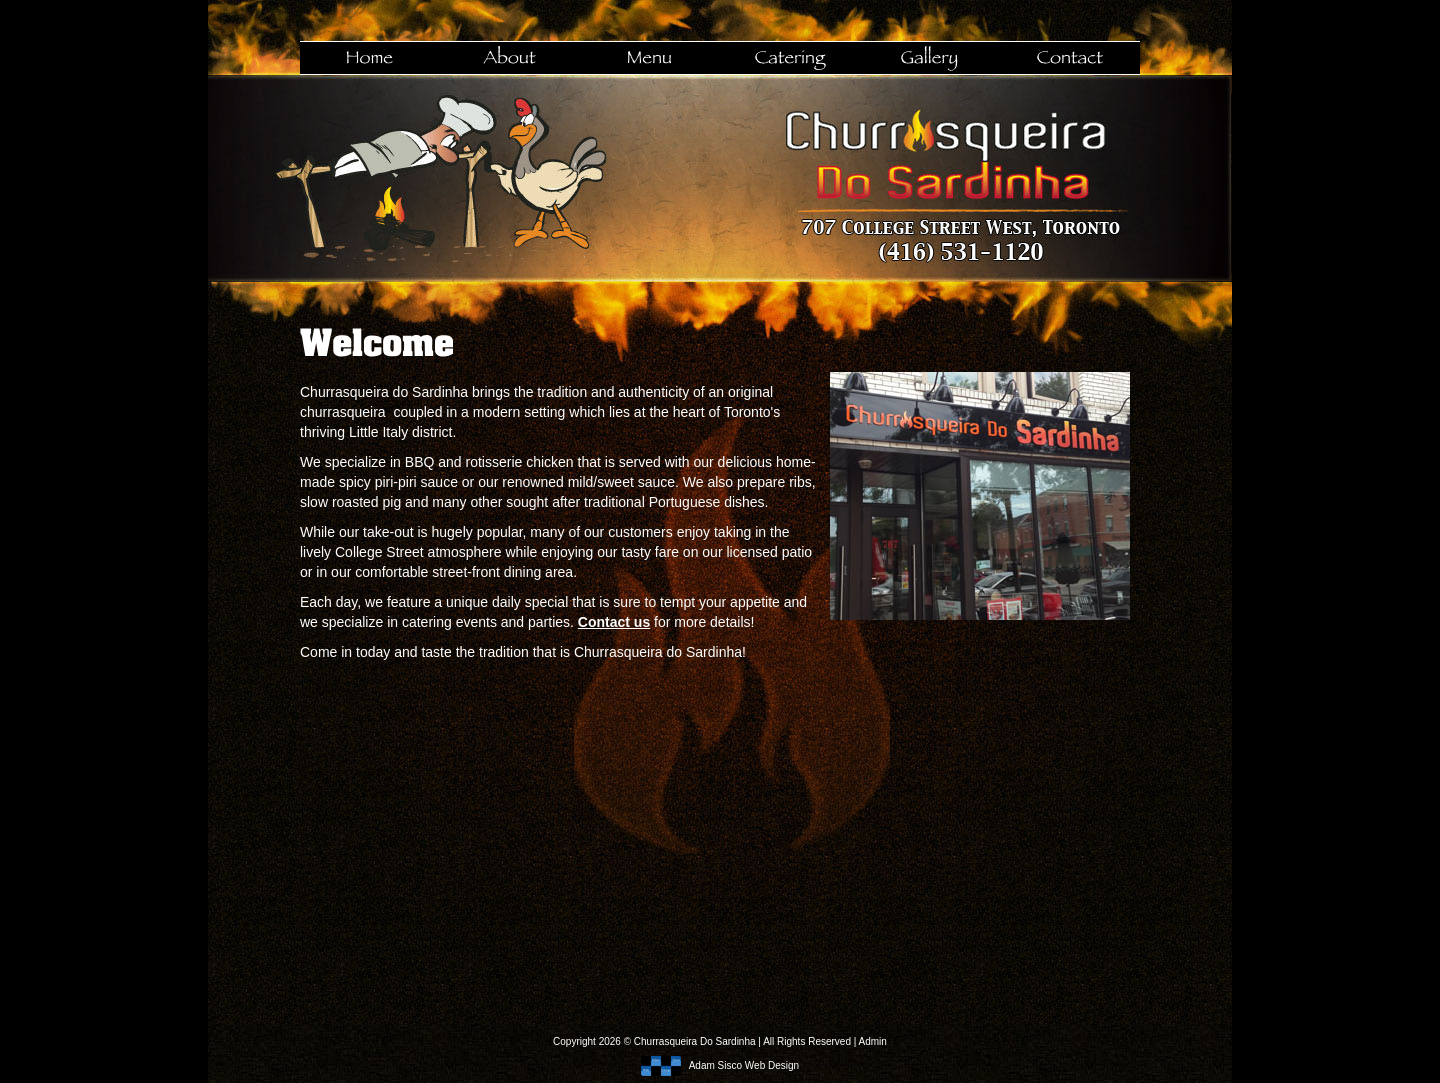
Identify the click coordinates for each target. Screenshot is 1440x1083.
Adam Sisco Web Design (720, 1065)
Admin (873, 1041)
